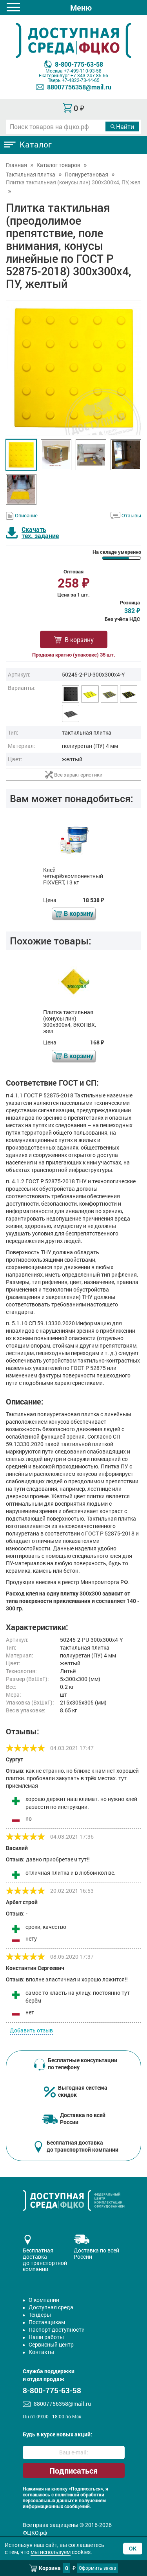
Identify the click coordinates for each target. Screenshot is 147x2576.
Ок (132, 2548)
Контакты (41, 2352)
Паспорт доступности (57, 2329)
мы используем (51, 2552)
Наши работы (46, 2337)
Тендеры (40, 2314)
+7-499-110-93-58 (83, 70)
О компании (44, 2299)
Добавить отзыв (31, 2030)
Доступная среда (51, 2307)
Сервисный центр (51, 2344)
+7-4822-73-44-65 (81, 80)
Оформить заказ (97, 2568)
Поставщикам (47, 2322)
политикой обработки (79, 2495)
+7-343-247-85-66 (89, 75)
